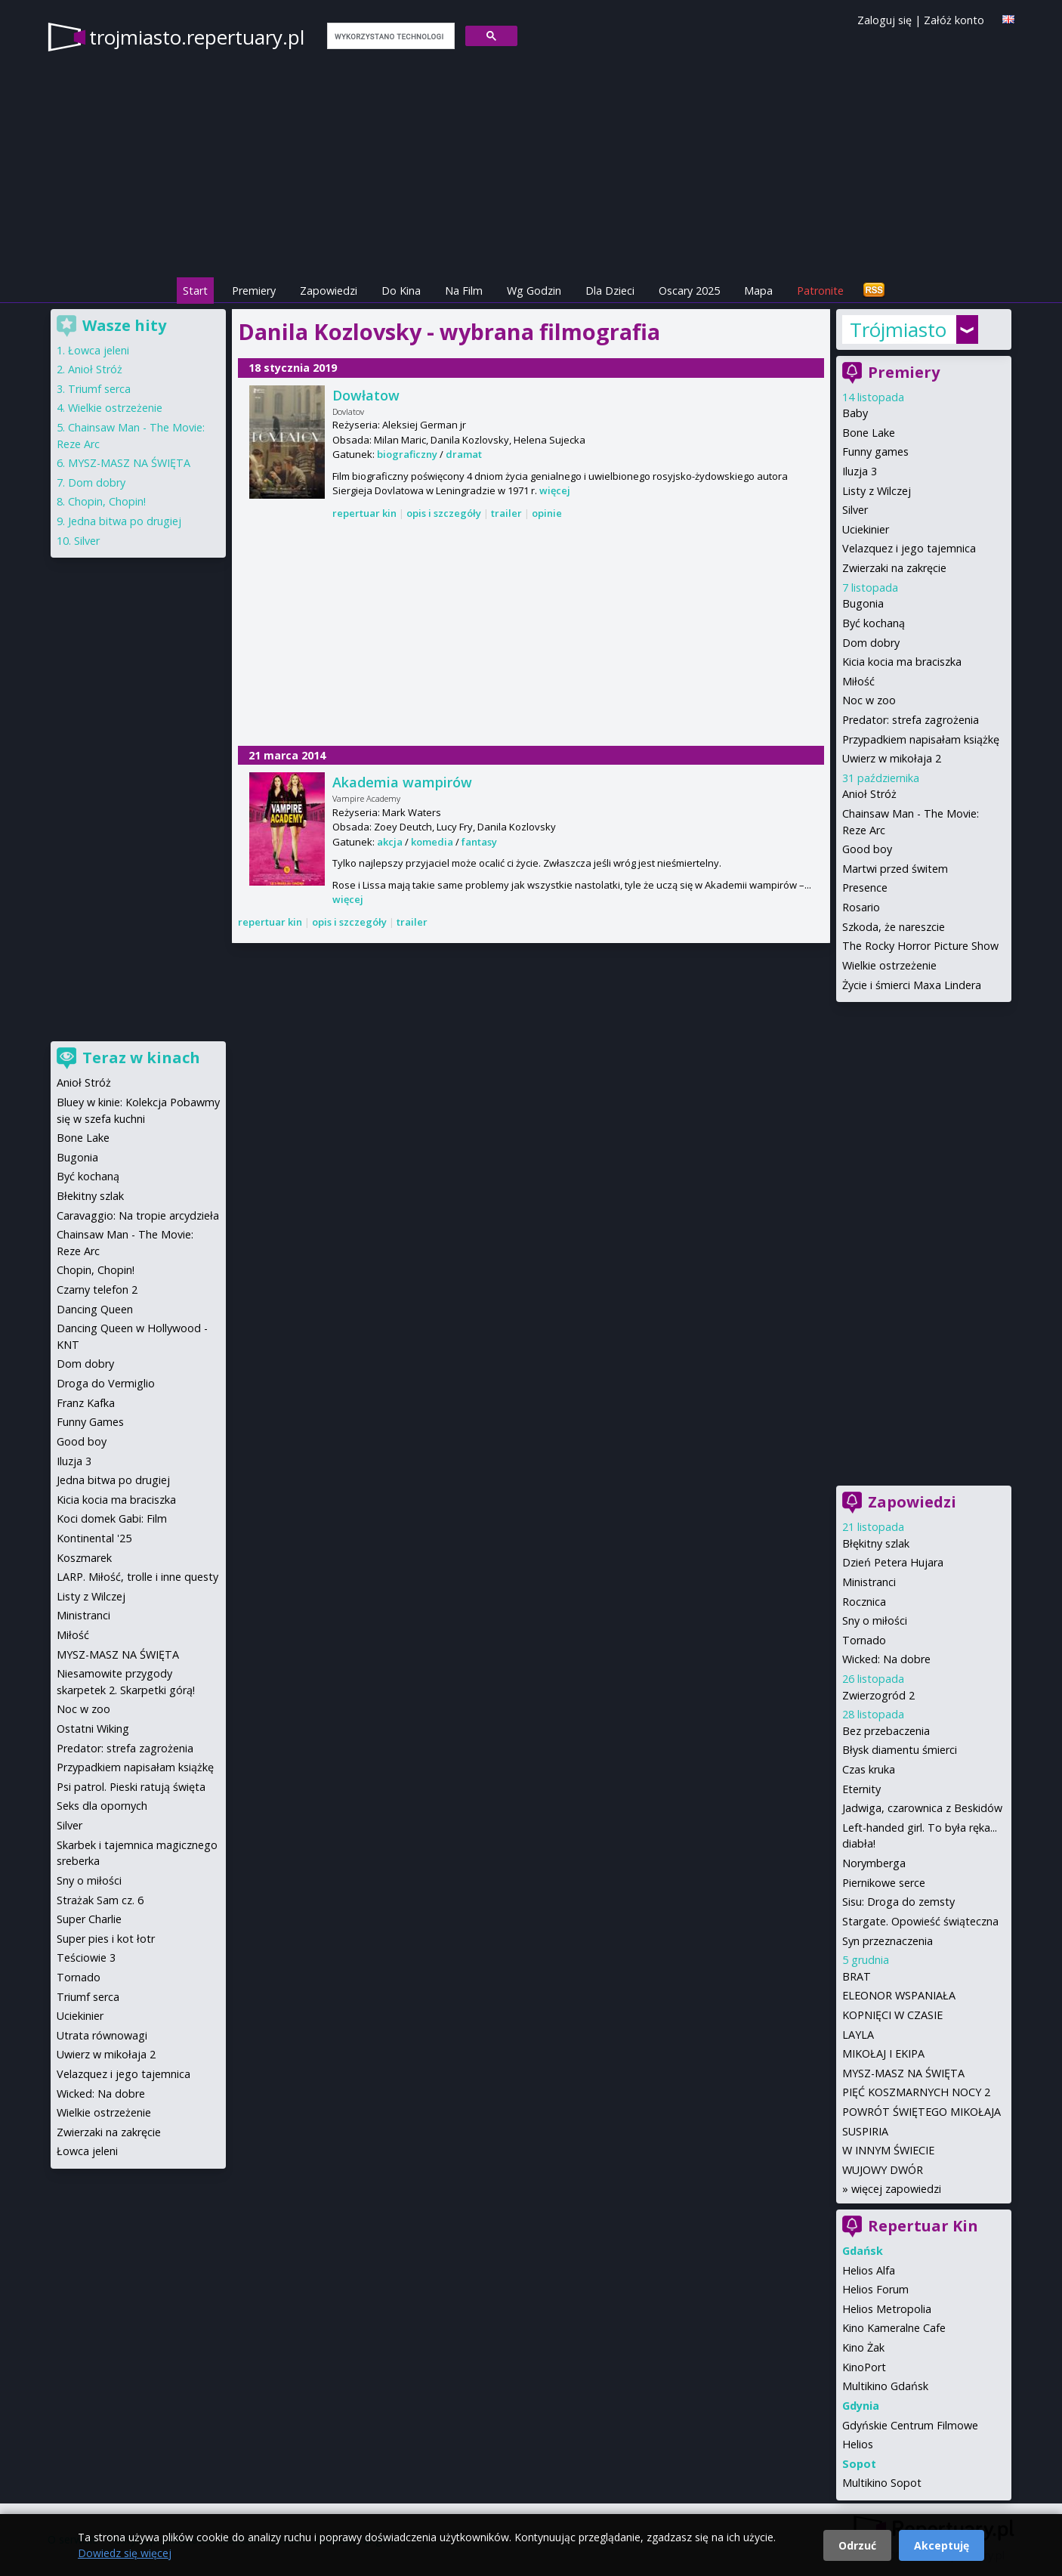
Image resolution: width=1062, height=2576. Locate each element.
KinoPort (864, 2367)
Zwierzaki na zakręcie (894, 568)
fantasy (479, 842)
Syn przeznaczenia (887, 1941)
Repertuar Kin (923, 2226)
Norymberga (874, 1863)
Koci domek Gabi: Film (112, 1518)
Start (195, 290)
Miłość (858, 681)
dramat (464, 454)
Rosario (861, 907)
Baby (855, 413)
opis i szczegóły (443, 513)
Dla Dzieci (609, 290)
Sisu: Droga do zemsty (898, 1901)
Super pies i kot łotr (106, 1938)
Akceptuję (941, 2545)
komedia (432, 842)
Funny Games (90, 1422)
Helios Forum (875, 2289)
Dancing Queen (95, 1309)
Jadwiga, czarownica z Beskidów (922, 1808)
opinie (547, 513)
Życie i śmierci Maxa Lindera (911, 985)
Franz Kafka (86, 1403)
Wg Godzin (534, 290)
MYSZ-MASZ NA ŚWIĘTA (903, 2073)
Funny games (875, 451)
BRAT (856, 1976)
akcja (390, 842)
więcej (554, 490)
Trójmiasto (898, 329)
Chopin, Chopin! (107, 501)
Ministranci (869, 1582)
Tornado (864, 1640)
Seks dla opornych (102, 1805)
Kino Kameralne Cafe (894, 2328)
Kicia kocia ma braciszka (902, 661)
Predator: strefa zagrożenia (910, 720)
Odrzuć (857, 2545)
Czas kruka (868, 1769)
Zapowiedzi (328, 290)
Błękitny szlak (875, 1543)
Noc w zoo (869, 700)
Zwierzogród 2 (878, 1695)
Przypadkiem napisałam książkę (920, 739)
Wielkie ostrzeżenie (889, 965)
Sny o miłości (874, 1620)
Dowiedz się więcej (124, 2553)
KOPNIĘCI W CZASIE (892, 2015)
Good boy (867, 849)
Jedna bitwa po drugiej (124, 521)
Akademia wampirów (402, 782)
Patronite (820, 290)
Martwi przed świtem (895, 868)
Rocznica (864, 1601)
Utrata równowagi (102, 2035)
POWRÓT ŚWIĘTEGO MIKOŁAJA (921, 2111)
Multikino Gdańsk (885, 2386)
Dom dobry (871, 642)
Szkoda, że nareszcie (893, 927)
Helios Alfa (868, 2270)
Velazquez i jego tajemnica (909, 548)
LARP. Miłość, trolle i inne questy (137, 1576)
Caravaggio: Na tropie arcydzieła (138, 1215)
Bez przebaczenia (886, 1731)
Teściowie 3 (86, 1957)
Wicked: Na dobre (886, 1659)
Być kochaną (873, 623)
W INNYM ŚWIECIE (888, 2150)
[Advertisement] (531, 634)
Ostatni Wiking (93, 1728)
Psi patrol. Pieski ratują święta (131, 1787)
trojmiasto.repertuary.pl (196, 37)
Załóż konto (954, 20)
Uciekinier (865, 529)
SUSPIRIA (865, 2131)
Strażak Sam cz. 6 (100, 1900)
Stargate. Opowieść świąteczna (920, 1921)
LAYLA (858, 2034)
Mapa (758, 290)
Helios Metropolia (886, 2309)
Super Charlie (89, 1919)
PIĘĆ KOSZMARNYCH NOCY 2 (916, 2092)
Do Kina (401, 290)
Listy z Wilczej (876, 491)
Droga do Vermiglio (106, 1383)
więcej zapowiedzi (896, 2189)
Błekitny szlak (90, 1196)
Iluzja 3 (859, 471)
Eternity (861, 1789)
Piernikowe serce (883, 1883)
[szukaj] (389, 36)
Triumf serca (99, 389)
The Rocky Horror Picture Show (920, 946)
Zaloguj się (884, 20)
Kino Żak (863, 2347)
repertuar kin (364, 513)
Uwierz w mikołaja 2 (891, 758)
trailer (506, 513)
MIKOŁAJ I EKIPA (883, 2053)
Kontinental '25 (94, 1538)
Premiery (254, 290)
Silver (855, 510)
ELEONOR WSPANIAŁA (898, 1995)
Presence (865, 887)
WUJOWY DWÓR (882, 2170)
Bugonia (863, 603)
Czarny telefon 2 (97, 1289)
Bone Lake (868, 432)
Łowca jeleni (98, 350)
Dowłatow (366, 395)
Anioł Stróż (869, 794)
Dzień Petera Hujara (892, 1562)
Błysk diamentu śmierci (899, 1750)
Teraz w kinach (141, 1057)
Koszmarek (84, 1558)
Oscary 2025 (689, 290)
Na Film (464, 290)
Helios (857, 2444)
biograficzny (407, 454)
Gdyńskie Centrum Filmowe (910, 2425)
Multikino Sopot (882, 2482)
